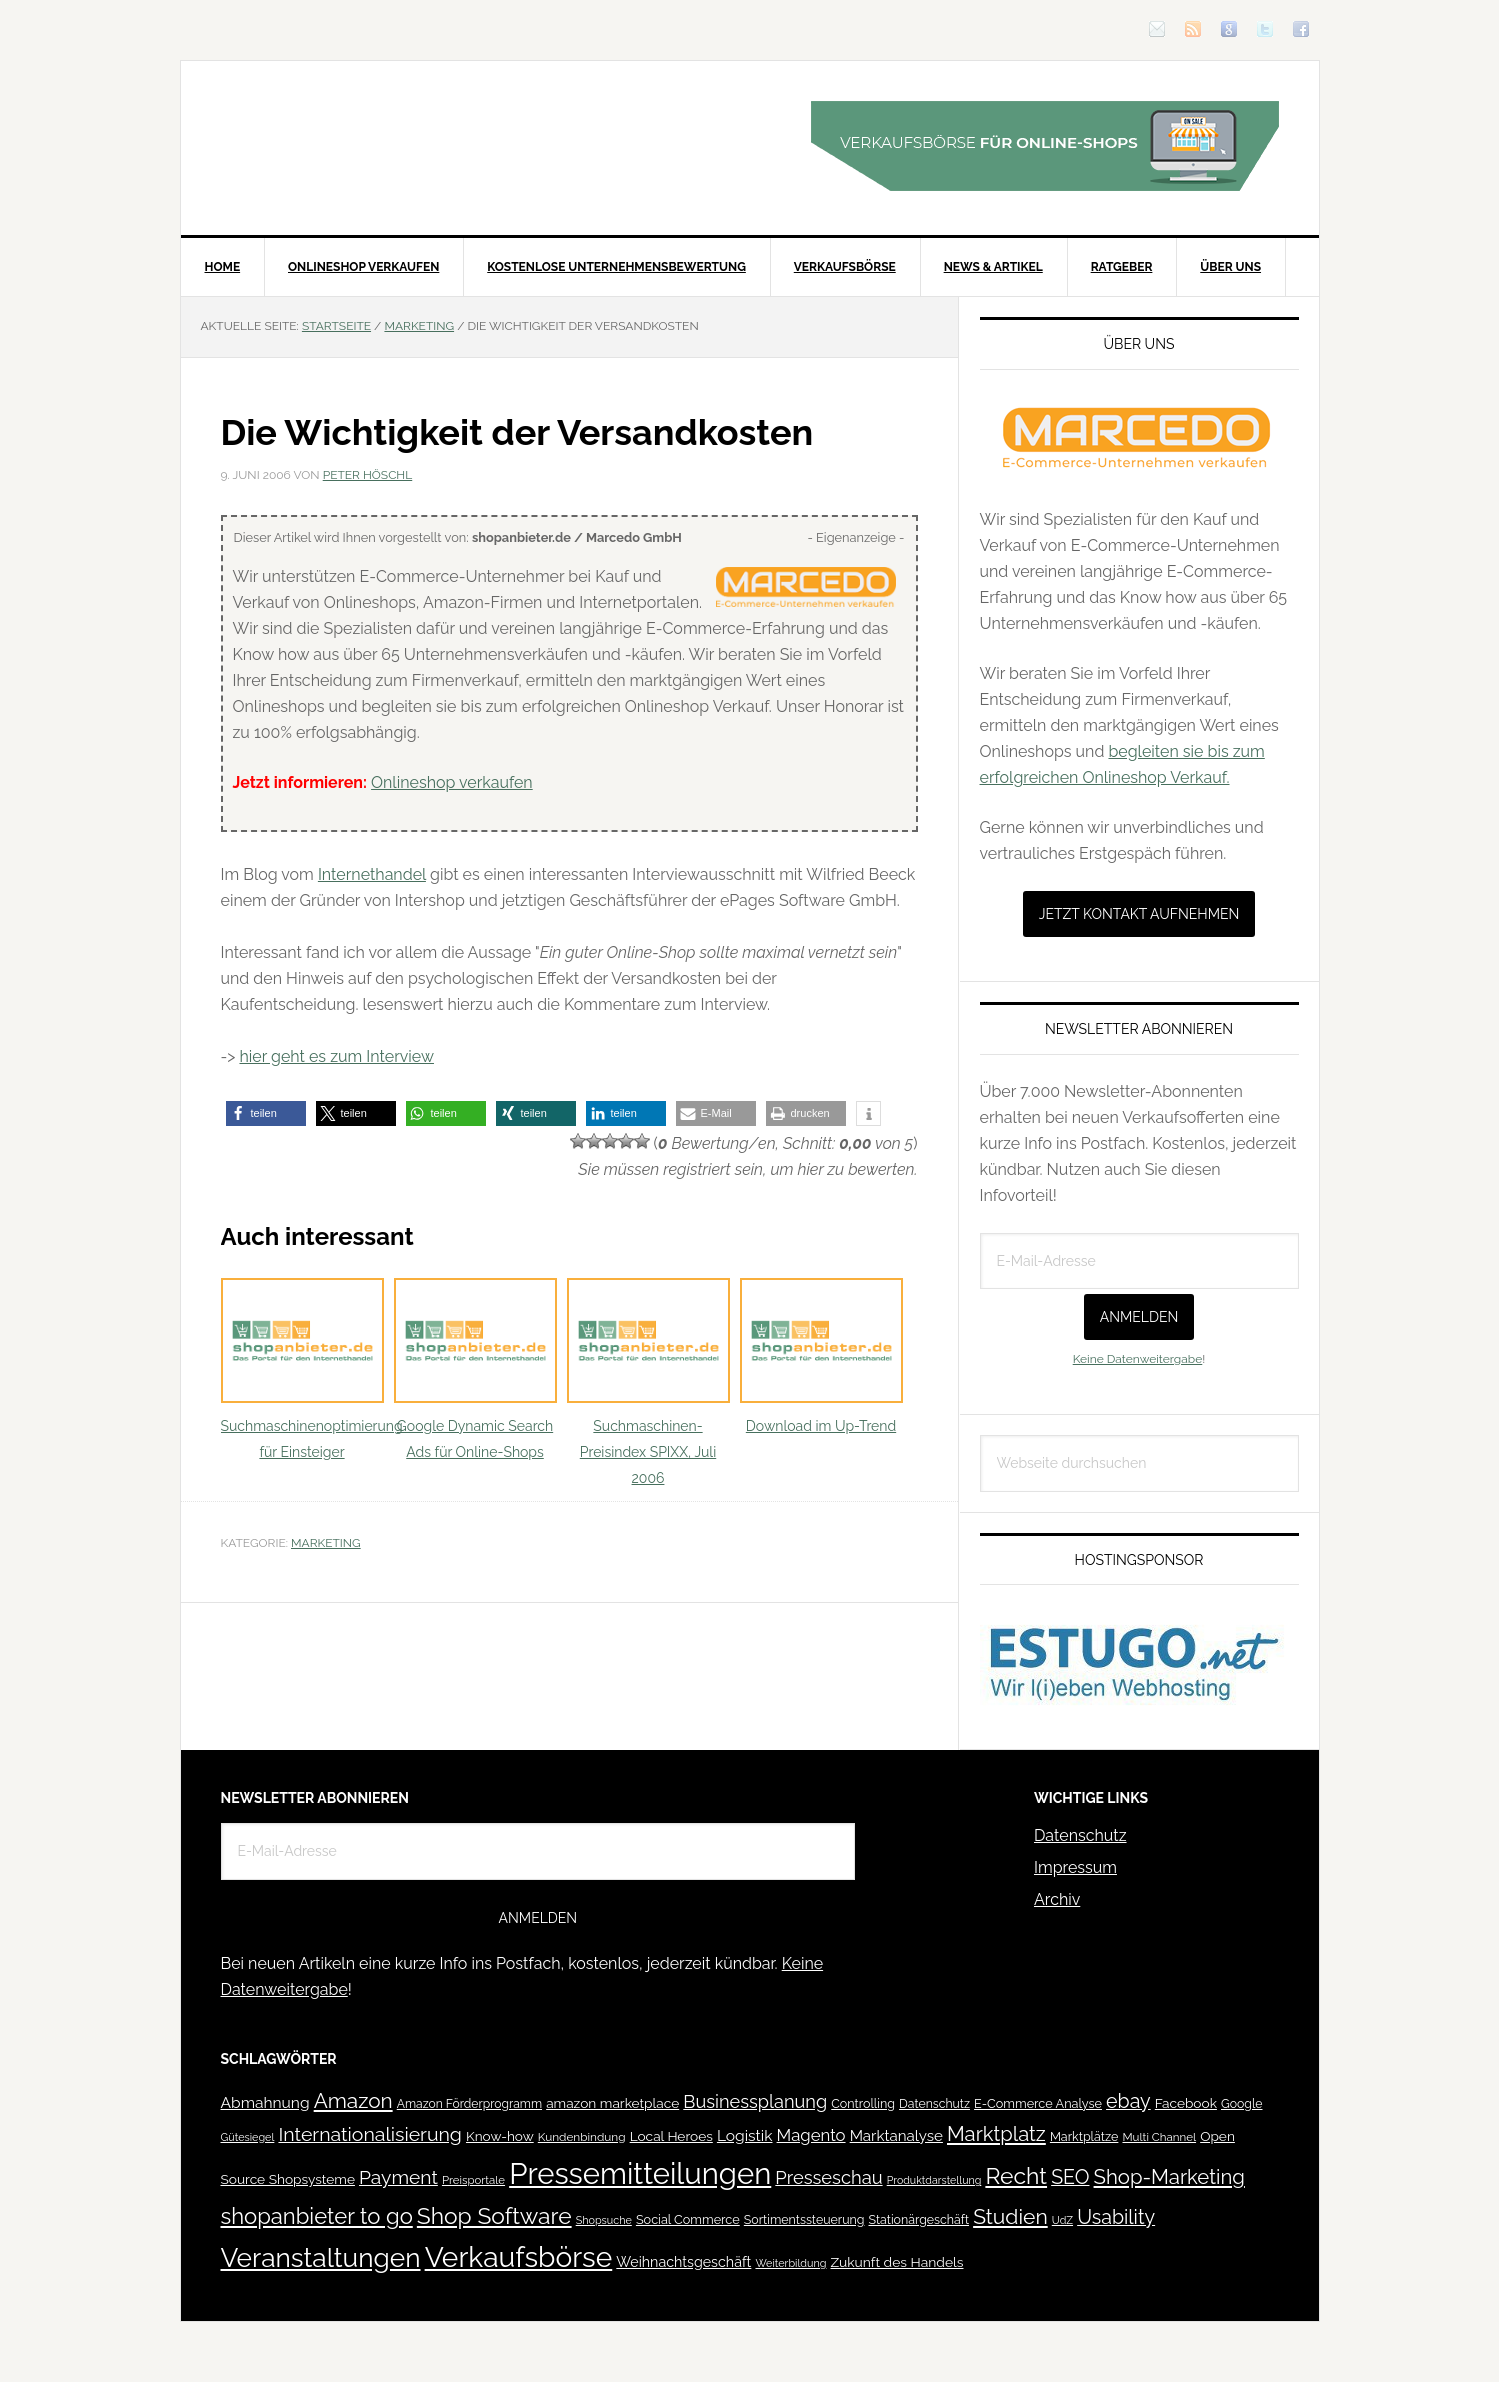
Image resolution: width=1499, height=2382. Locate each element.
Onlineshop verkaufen (452, 782)
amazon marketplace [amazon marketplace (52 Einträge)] (612, 2103)
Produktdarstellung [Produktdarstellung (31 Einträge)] (934, 2180)
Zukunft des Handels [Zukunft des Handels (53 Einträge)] (897, 2262)
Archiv (1057, 1899)
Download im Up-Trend (821, 1356)
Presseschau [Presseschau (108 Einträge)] (828, 2177)
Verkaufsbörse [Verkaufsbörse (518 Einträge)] (519, 2257)
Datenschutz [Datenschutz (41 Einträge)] (934, 2103)
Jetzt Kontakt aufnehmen (1139, 914)
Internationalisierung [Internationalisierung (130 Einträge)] (369, 2134)
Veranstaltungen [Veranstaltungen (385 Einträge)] (321, 2257)
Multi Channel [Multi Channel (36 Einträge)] (1159, 2137)
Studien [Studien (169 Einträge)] (1010, 2216)
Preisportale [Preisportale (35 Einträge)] (473, 2180)
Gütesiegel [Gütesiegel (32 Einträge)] (248, 2137)
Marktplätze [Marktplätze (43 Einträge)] (1084, 2136)
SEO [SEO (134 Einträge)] (1070, 2177)
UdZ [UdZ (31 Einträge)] (1062, 2220)
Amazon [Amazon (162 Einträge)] (353, 2100)
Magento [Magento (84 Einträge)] (811, 2135)
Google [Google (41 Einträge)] (1241, 2103)
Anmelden (1139, 1317)
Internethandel (372, 874)
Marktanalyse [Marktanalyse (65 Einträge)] (896, 2136)
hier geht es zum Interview (336, 1056)
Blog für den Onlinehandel (351, 146)
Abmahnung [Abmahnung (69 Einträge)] (265, 2102)
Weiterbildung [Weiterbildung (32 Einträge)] (790, 2263)
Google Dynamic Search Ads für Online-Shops (475, 1369)
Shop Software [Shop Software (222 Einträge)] (494, 2216)
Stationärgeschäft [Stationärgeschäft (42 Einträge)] (919, 2219)
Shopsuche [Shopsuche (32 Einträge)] (604, 2220)
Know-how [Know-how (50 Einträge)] (500, 2136)
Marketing (326, 1543)
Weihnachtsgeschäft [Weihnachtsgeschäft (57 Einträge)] (683, 2262)
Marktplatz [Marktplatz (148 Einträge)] (996, 2134)
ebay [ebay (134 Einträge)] (1128, 2101)
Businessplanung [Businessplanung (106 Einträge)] (755, 2101)
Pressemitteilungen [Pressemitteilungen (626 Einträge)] (640, 2173)
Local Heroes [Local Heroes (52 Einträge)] (671, 2136)
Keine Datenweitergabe (1138, 1359)
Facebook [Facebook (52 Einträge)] (1186, 2103)
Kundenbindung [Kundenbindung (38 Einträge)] (582, 2137)
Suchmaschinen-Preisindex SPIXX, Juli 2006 (648, 1382)
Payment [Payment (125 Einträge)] (398, 2177)
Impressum (1075, 1867)
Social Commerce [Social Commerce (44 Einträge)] (688, 2219)
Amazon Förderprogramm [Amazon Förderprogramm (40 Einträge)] (469, 2104)
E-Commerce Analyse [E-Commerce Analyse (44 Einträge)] (1038, 2103)
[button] (266, 1113)
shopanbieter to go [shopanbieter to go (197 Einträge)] (317, 2216)
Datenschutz (1080, 1835)
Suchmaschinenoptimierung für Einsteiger (312, 1369)
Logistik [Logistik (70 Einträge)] (745, 2135)
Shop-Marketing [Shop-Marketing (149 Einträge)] (1169, 2177)
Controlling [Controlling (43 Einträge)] (863, 2103)
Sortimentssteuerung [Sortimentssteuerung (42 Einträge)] (804, 2219)
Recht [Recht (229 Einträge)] (1016, 2175)
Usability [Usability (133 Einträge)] (1116, 2217)
